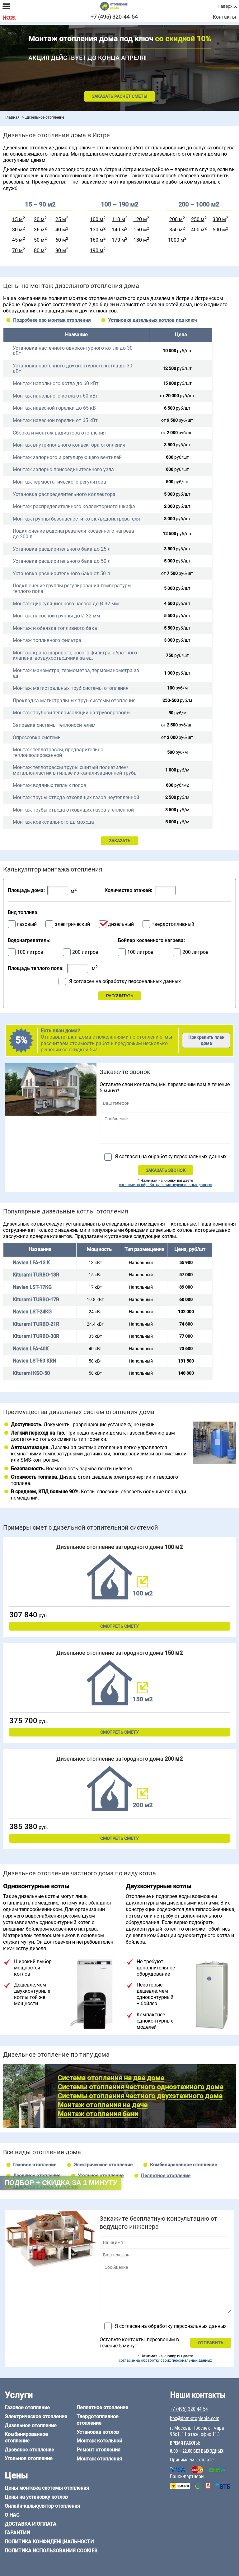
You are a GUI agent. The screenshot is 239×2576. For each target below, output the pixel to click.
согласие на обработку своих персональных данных (165, 1185)
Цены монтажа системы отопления (47, 2488)
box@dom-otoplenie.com (194, 2418)
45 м (17, 240)
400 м (197, 230)
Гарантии (17, 2533)
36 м (39, 230)
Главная (12, 117)
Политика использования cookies (51, 2551)
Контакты (224, 17)
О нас (12, 2515)
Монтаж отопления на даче (103, 2105)
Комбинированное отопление (183, 2165)
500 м (219, 230)
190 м (96, 250)
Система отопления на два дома (111, 2078)
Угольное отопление (101, 2175)
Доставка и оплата (30, 2524)
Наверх (225, 6)
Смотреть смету (119, 1626)
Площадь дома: (26, 890)
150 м (140, 230)
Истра (9, 17)
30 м (17, 230)
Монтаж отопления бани (98, 2114)
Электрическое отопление (103, 2165)
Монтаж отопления (99, 2459)
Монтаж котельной (99, 2441)
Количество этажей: (128, 890)
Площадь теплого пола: (35, 968)
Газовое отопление (34, 2165)
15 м (17, 219)
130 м (96, 230)
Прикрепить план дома (206, 1040)
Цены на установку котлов (36, 2497)
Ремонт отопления (98, 2450)
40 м (60, 230)
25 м (60, 219)
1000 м (176, 240)
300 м (219, 219)
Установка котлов (98, 2432)
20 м (39, 219)
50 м (39, 240)
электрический (72, 924)
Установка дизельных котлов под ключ (152, 320)
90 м (60, 250)
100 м (96, 219)
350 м (176, 230)
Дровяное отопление (36, 2175)
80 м (39, 250)
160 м (96, 240)
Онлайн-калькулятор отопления (42, 2506)
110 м (118, 219)
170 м (118, 240)
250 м (197, 219)
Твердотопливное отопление (98, 2420)
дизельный (121, 924)
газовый (27, 924)
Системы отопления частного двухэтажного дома (140, 2096)
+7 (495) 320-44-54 (114, 16)
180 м (140, 240)
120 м (140, 219)
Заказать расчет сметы (119, 96)
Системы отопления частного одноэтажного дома (140, 2087)
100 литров (30, 952)
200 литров (85, 952)
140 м (118, 230)
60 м (60, 240)
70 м (17, 250)
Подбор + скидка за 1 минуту (60, 2183)
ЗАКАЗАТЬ (119, 840)
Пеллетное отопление (165, 2175)
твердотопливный (173, 924)
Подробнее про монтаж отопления (52, 320)
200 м (176, 219)
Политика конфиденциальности (49, 2542)
